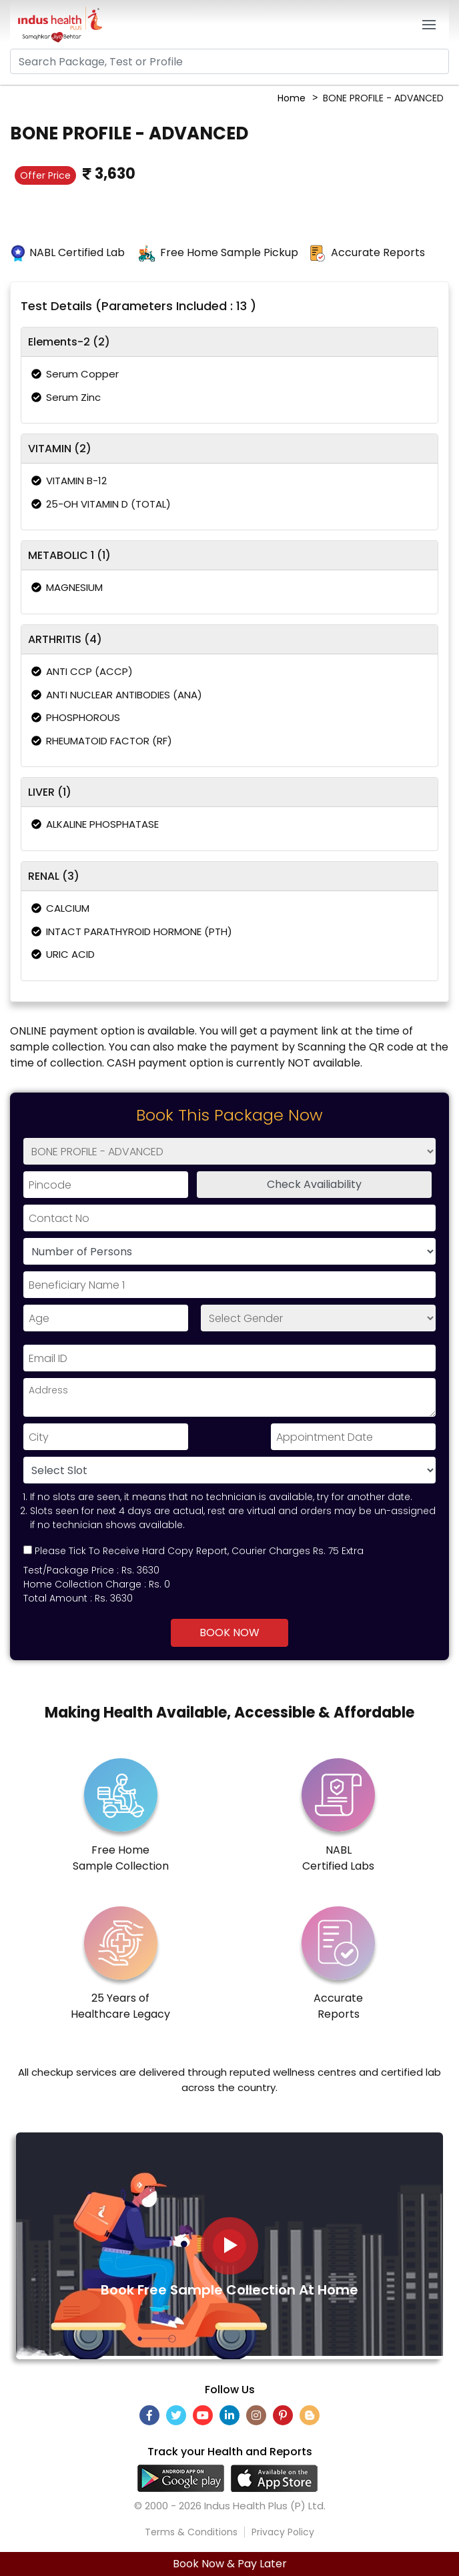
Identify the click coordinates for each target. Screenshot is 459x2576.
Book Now (229, 1632)
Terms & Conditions (191, 2532)
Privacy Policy (283, 2532)
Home (292, 98)
